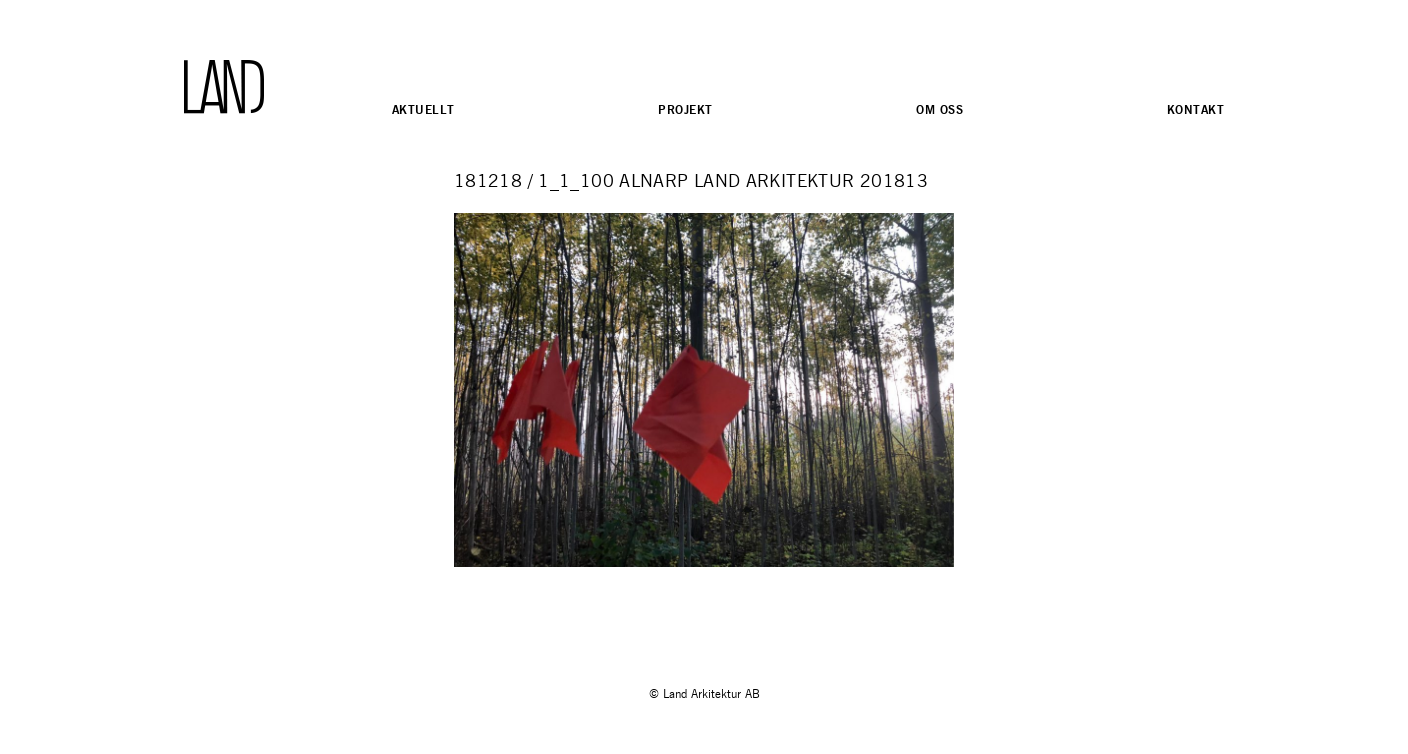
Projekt (685, 109)
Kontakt (1195, 109)
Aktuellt (423, 109)
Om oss (939, 109)
